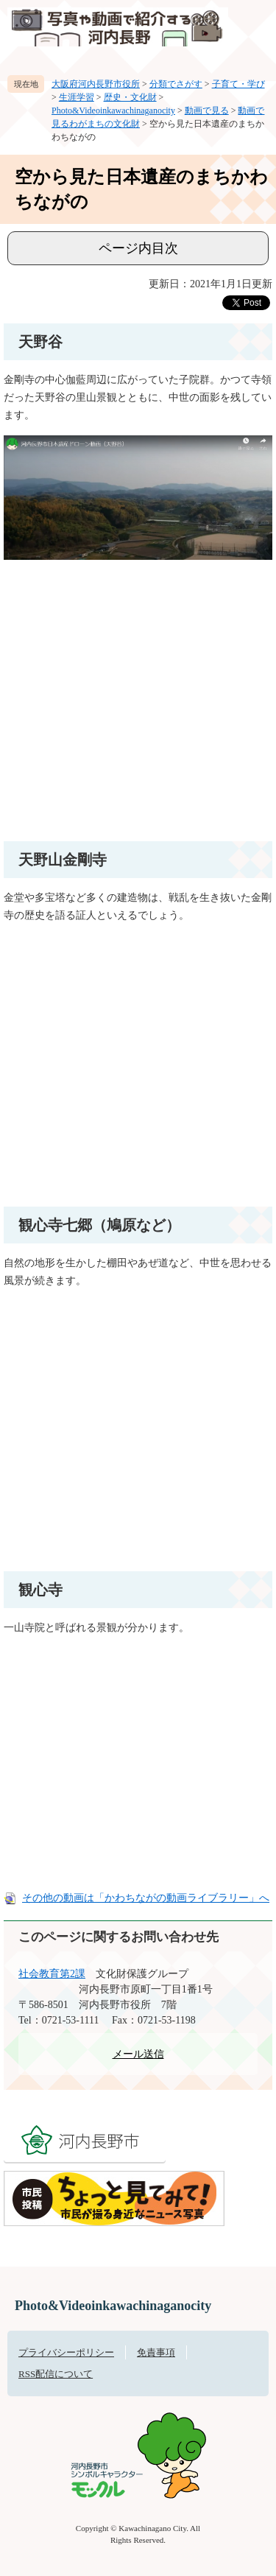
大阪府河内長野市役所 (96, 84)
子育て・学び (238, 84)
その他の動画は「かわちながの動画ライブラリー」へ (145, 1897)
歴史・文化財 (130, 97)
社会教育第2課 (51, 1973)
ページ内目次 (138, 248)
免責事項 (156, 2352)
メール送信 (138, 2054)
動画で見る (207, 110)
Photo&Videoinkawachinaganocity (113, 110)
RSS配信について (55, 2373)
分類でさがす (175, 84)
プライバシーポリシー (66, 2352)
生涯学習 (76, 97)
